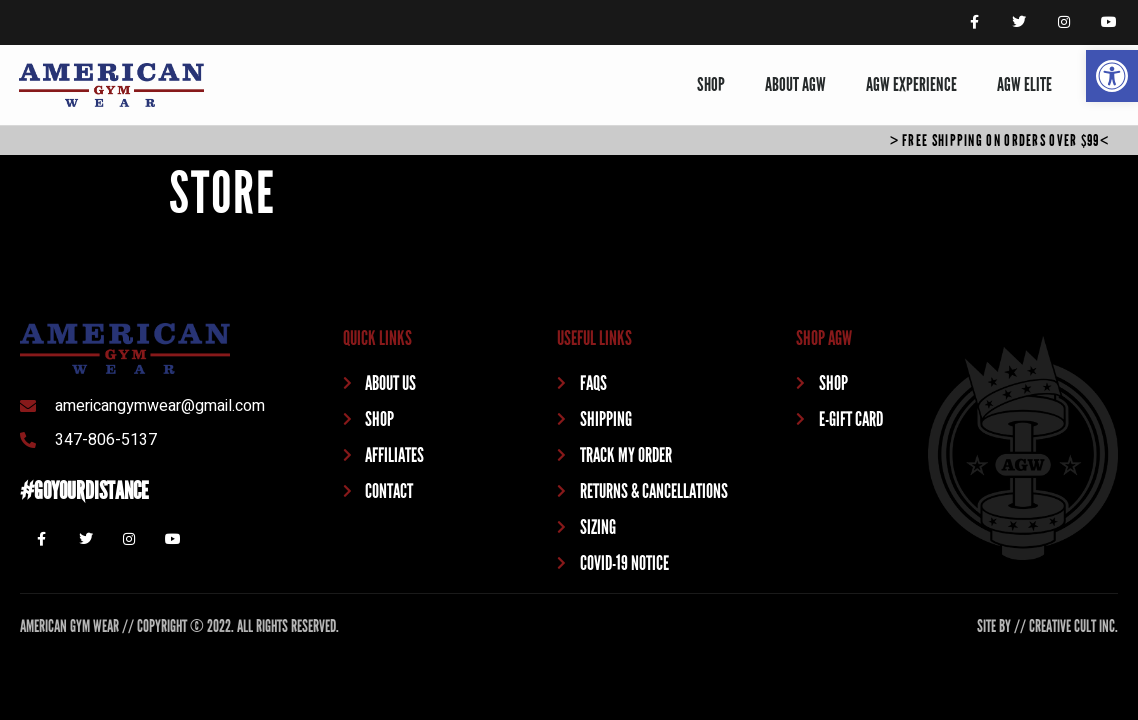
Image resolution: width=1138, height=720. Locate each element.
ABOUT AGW (795, 84)
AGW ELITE (1024, 84)
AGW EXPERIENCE (911, 84)
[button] (1112, 76)
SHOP (711, 84)
